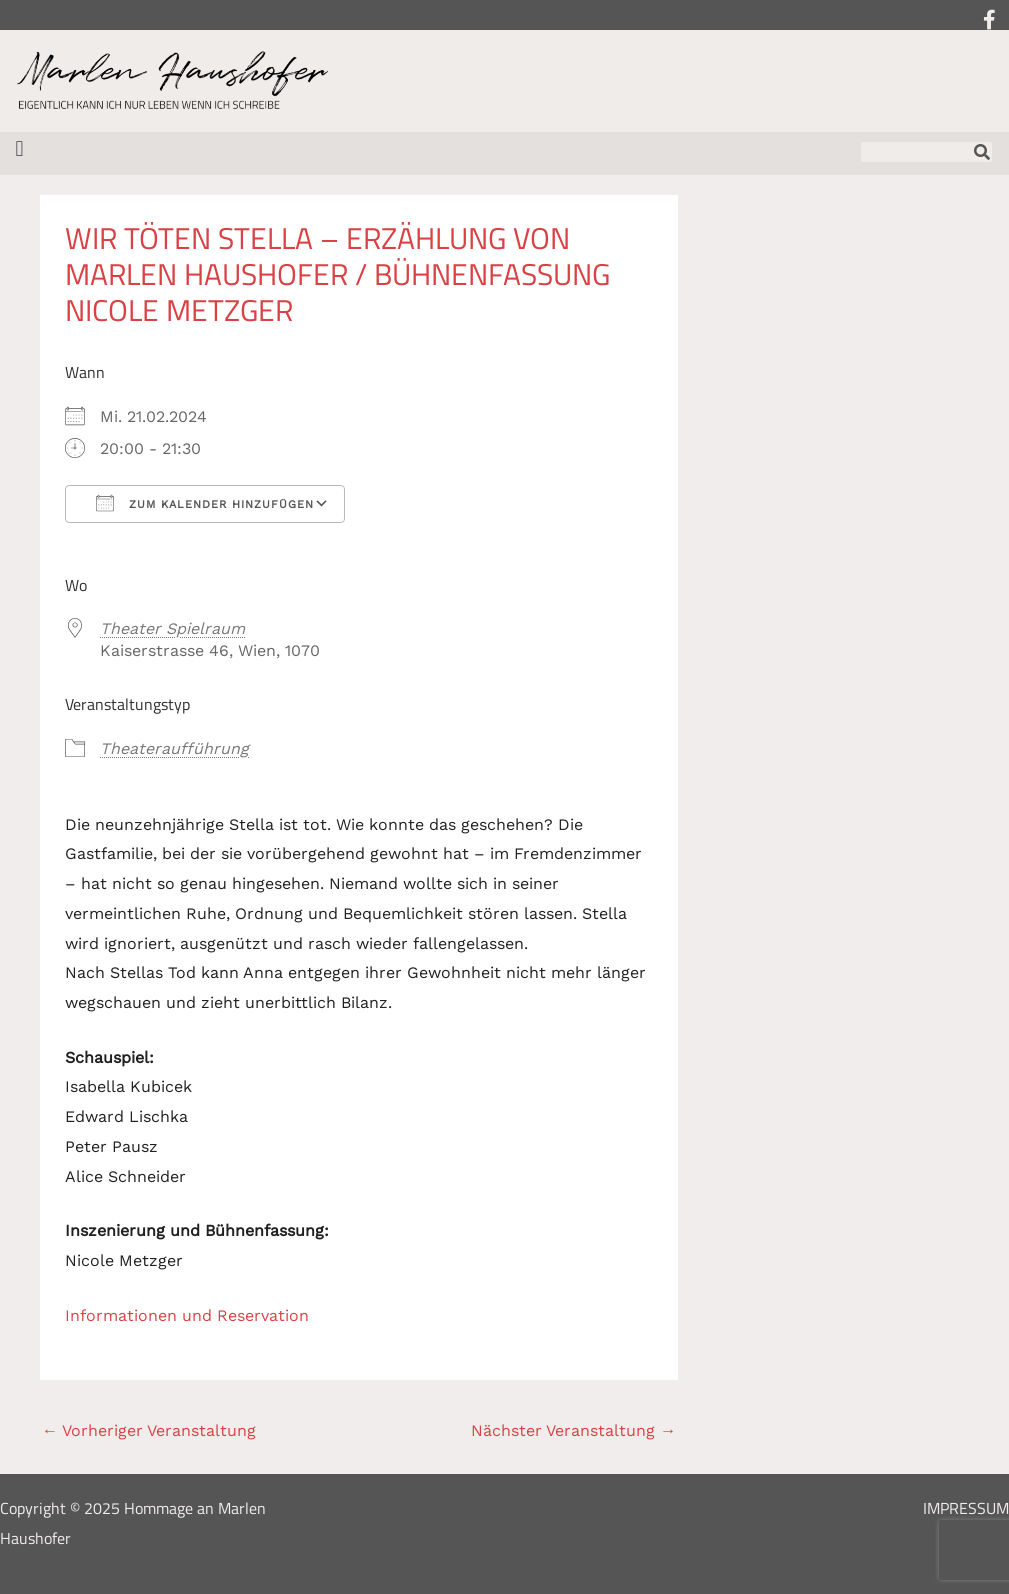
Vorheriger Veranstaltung (149, 1430)
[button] (19, 148)
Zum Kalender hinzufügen (205, 503)
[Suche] (982, 152)
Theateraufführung (174, 748)
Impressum (966, 1508)
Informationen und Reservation (187, 1315)
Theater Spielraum (172, 628)
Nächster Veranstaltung (573, 1430)
